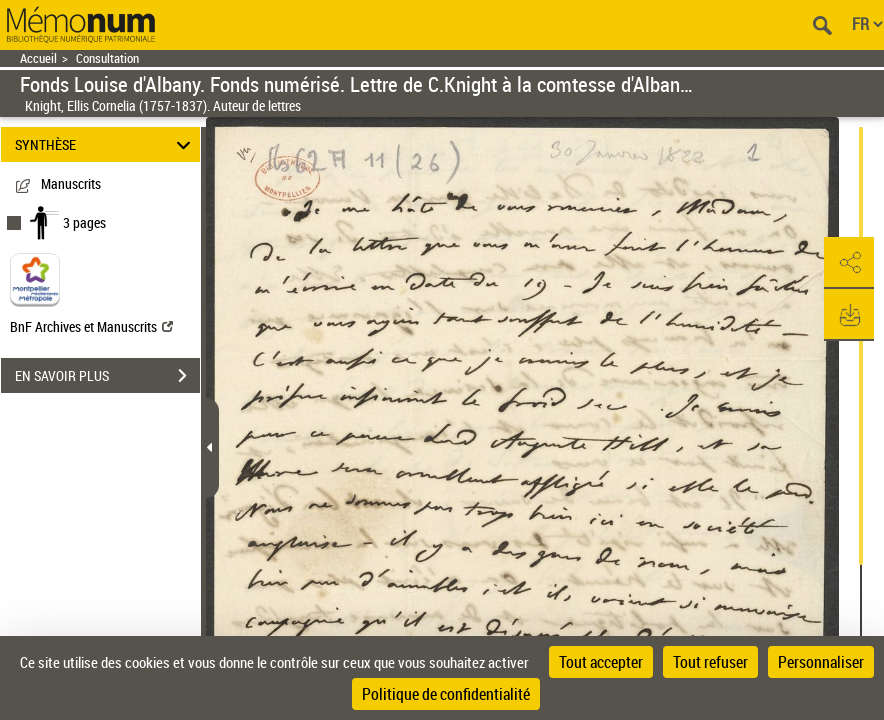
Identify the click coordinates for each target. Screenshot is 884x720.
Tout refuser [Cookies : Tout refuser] (710, 662)
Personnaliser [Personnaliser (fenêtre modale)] (821, 662)
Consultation (107, 58)
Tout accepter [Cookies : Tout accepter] (601, 662)
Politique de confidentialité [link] (446, 694)
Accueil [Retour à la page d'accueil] (38, 58)
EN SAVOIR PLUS (107, 376)
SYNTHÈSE (106, 144)
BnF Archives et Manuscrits (91, 326)
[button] (849, 263)
